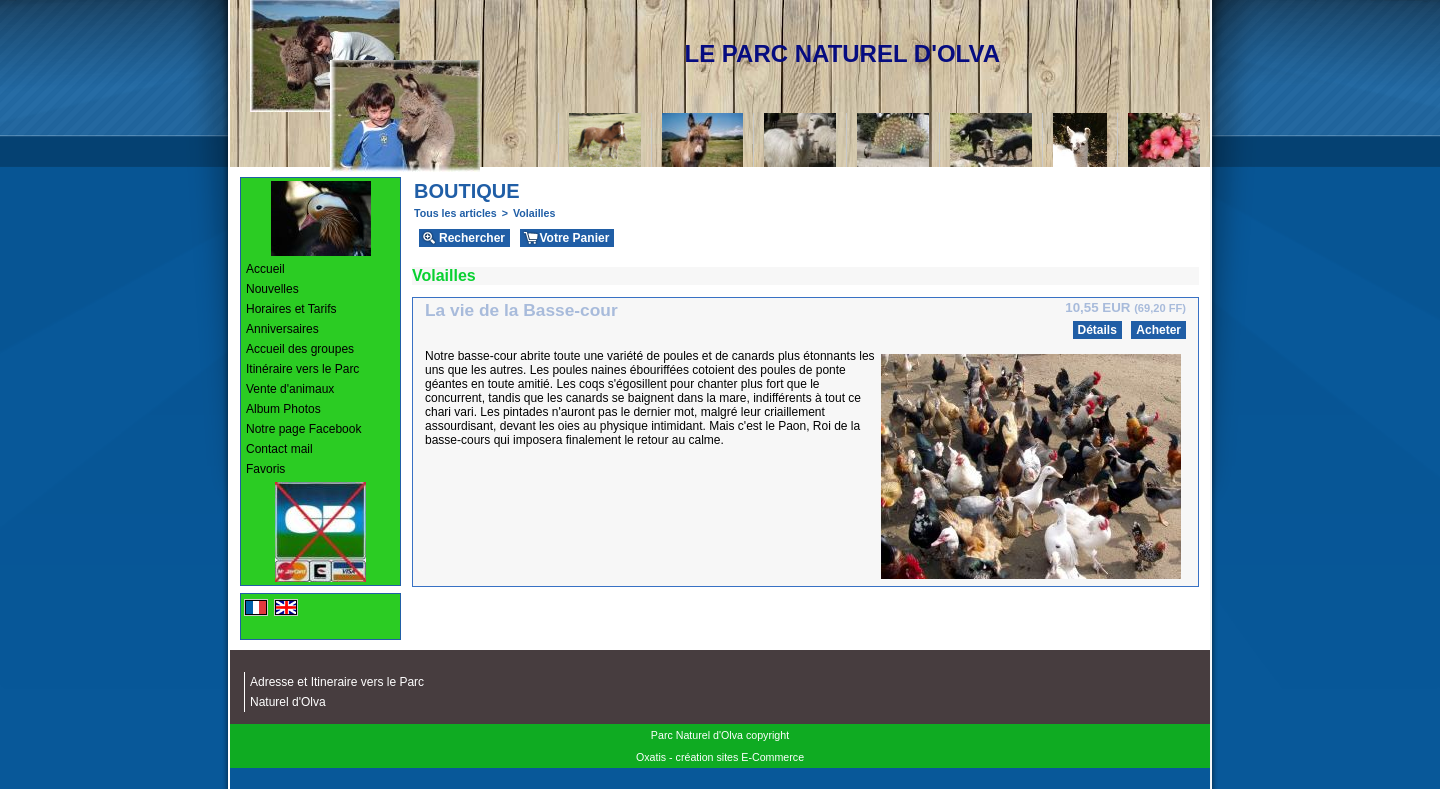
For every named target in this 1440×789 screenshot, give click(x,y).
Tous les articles (455, 213)
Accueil (265, 269)
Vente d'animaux (290, 389)
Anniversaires (282, 329)
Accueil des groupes (300, 349)
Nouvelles (272, 289)
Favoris (265, 469)
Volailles (534, 213)
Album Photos (283, 409)
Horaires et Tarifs (291, 309)
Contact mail (279, 449)
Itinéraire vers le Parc (302, 369)
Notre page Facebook (303, 429)
